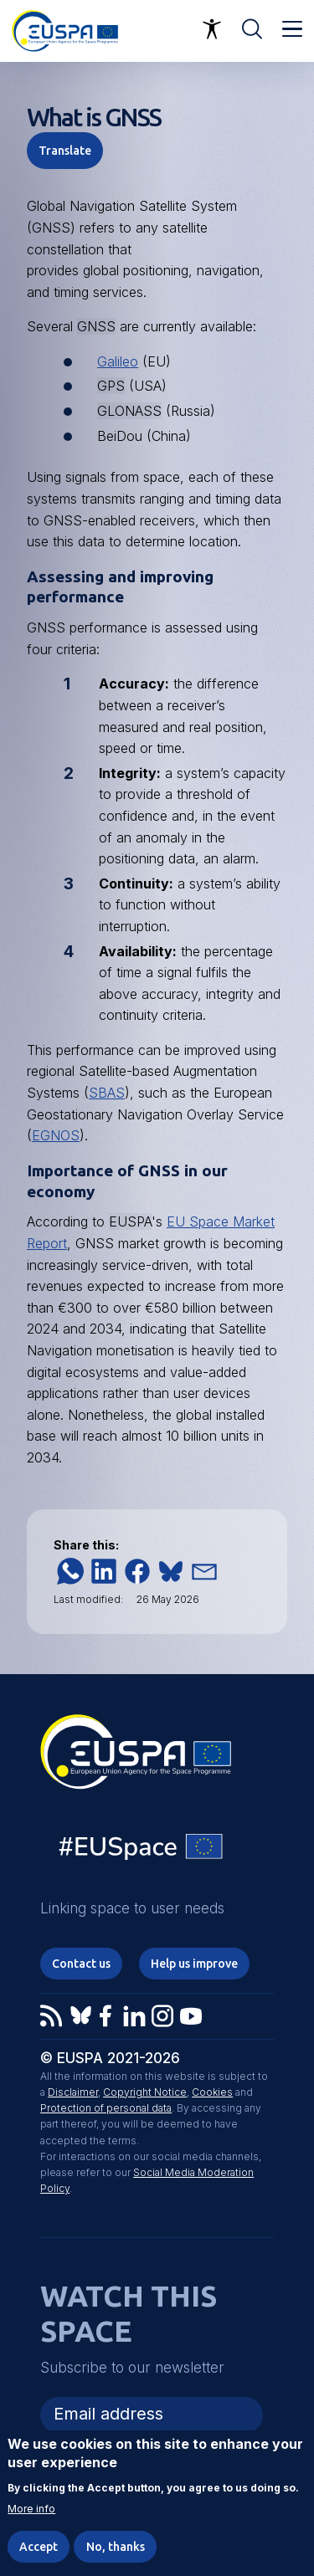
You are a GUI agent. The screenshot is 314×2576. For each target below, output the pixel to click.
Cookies (212, 2092)
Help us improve (194, 1963)
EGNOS (56, 1135)
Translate (65, 150)
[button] (70, 1571)
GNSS (96, 326)
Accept (38, 2547)
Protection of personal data (106, 2108)
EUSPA (130, 1221)
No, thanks (115, 2547)
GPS (111, 385)
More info (31, 2510)
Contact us (81, 1963)
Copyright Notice (145, 2092)
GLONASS (129, 410)
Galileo (117, 361)
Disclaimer (73, 2092)
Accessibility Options (212, 29)
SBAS (107, 1092)
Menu (292, 29)
